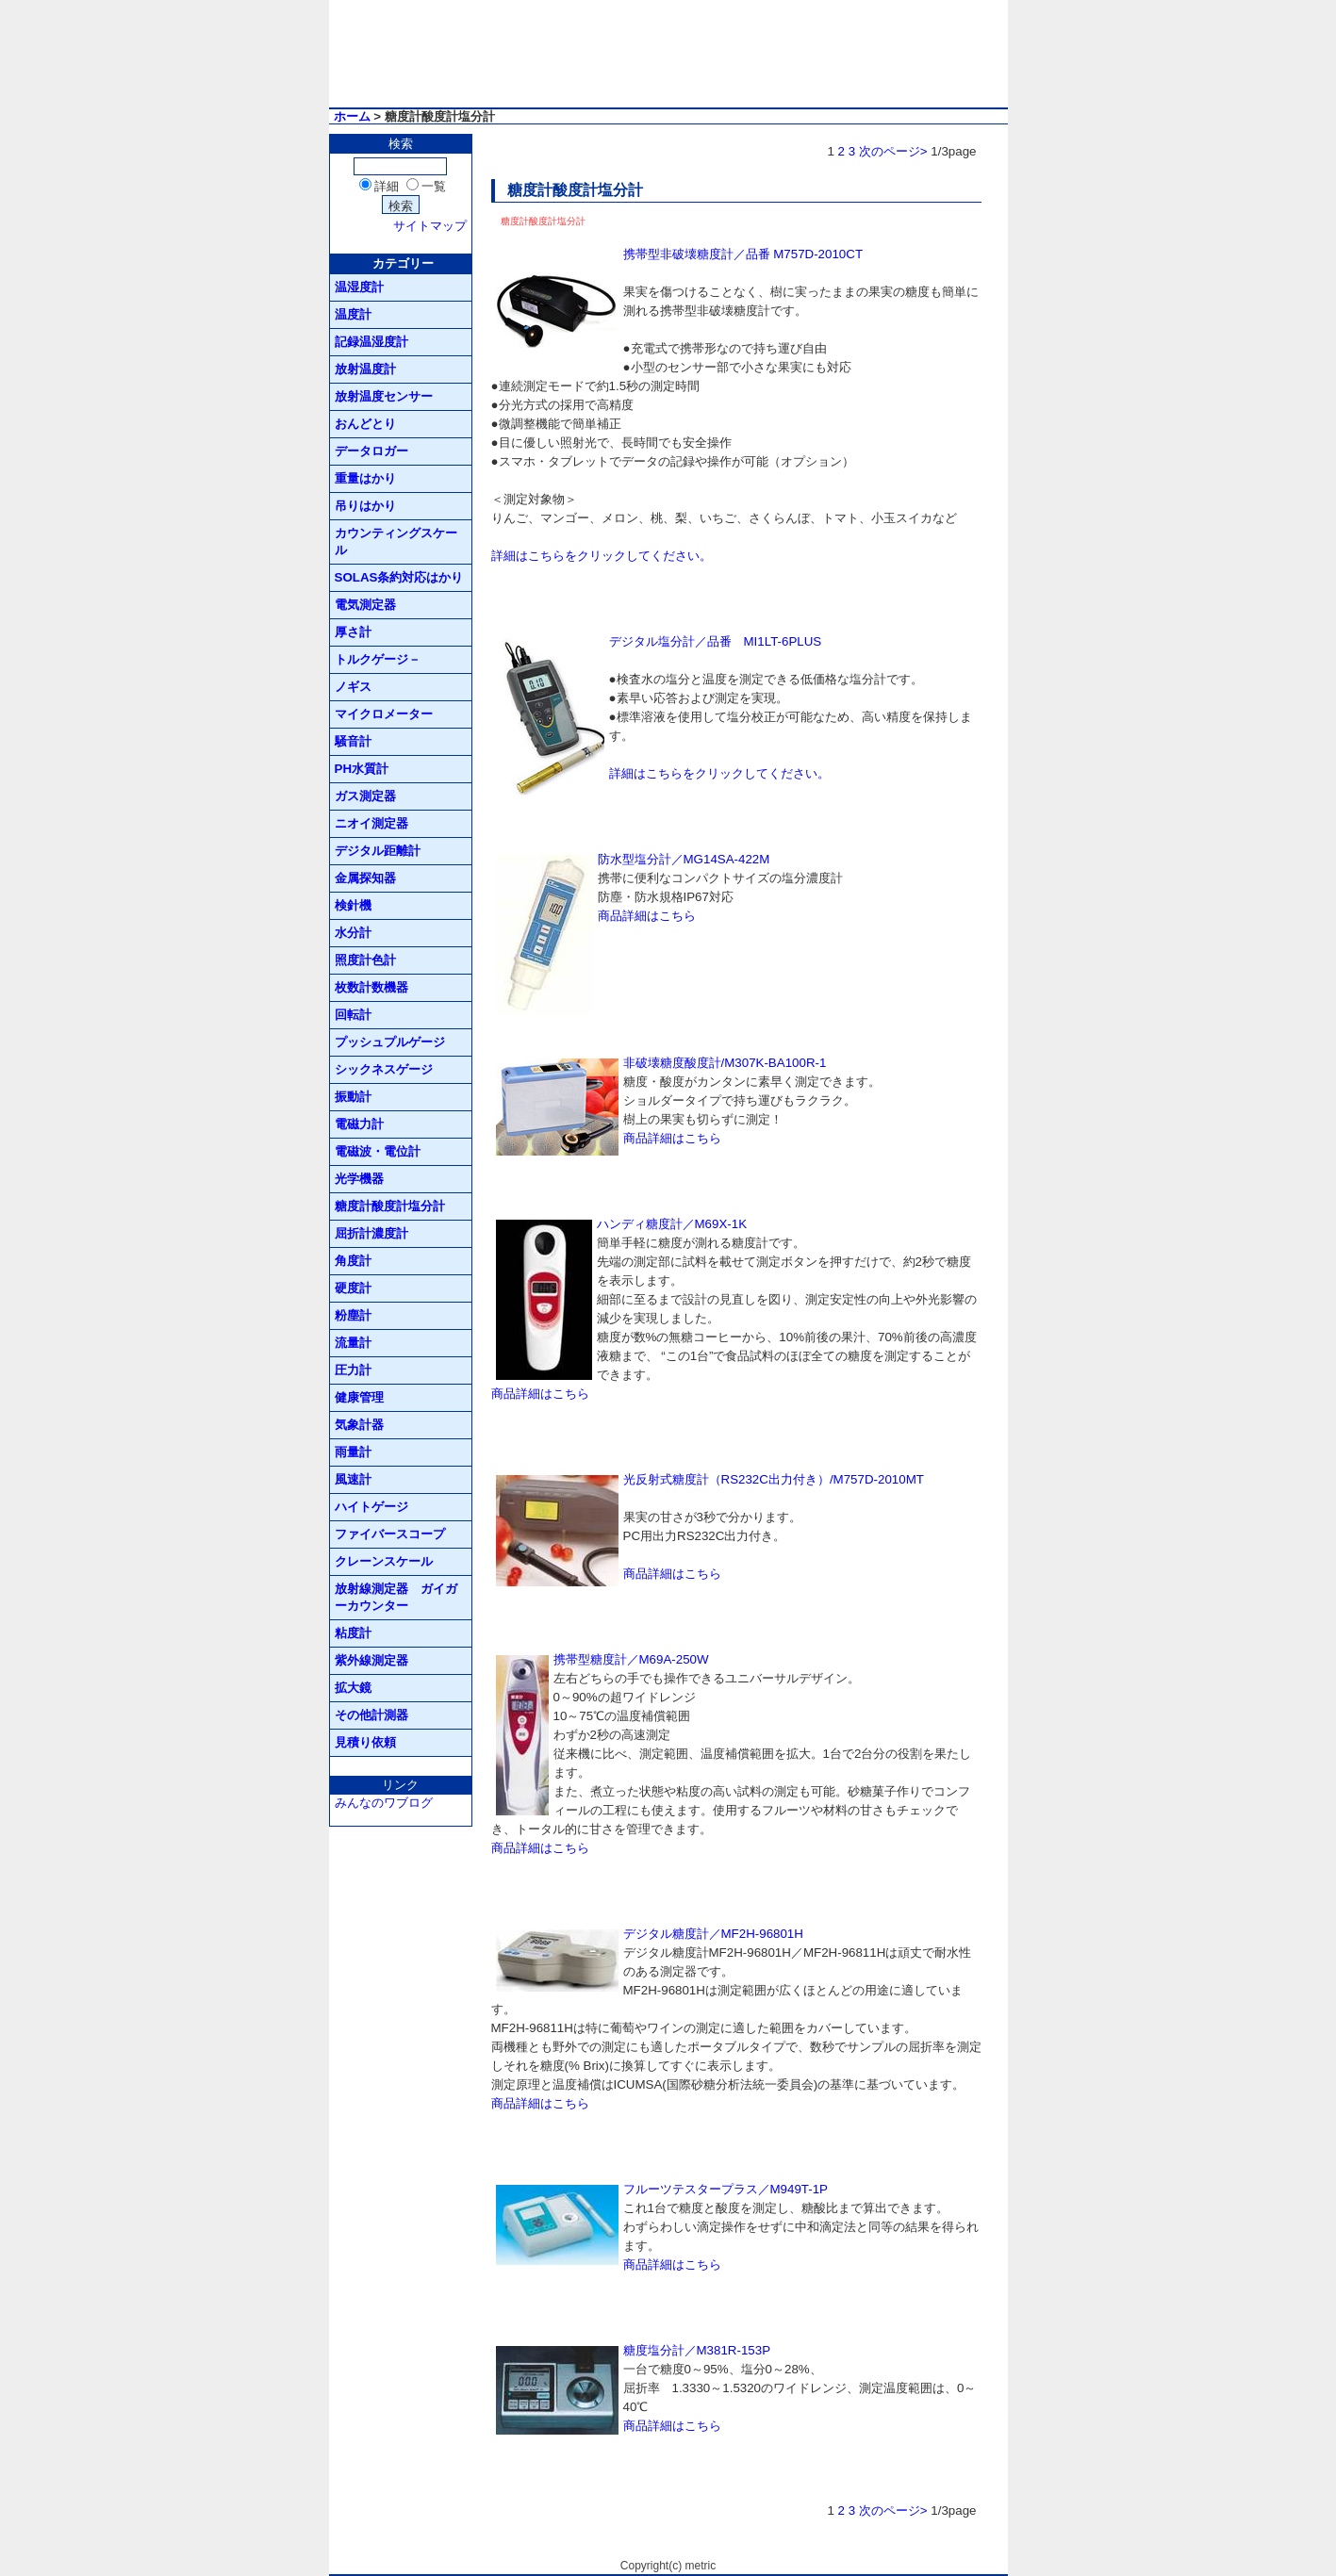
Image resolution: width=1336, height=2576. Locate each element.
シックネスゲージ (384, 1069)
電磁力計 (359, 1124)
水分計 (353, 933)
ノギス (353, 687)
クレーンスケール (384, 1561)
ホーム (352, 116)
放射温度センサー (384, 396)
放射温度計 (365, 369)
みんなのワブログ (384, 1803)
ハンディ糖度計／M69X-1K (672, 1224)
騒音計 (353, 741)
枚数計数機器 (371, 987)
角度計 (353, 1261)
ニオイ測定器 (371, 823)
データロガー (371, 451)
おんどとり (365, 424)
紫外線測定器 (371, 1660)
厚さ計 (353, 632)
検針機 (353, 905)
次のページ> (893, 151)
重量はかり (365, 478)
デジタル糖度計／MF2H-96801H (713, 1934)
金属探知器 (365, 878)
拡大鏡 (353, 1688)
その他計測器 (371, 1715)
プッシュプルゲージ (390, 1042)
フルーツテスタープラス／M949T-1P (726, 2189)
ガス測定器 (365, 796)
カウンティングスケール (396, 541)
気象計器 (359, 1425)
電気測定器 (365, 605)
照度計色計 (365, 960)
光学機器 (359, 1179)
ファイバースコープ (390, 1534)
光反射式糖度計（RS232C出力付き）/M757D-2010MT (773, 1479)
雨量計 (353, 1452)
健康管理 (359, 1397)
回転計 (353, 1015)
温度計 (353, 314)
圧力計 (353, 1370)
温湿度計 (359, 287)
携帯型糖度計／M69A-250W (631, 1659)
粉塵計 (353, 1315)
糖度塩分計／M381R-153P (697, 2350)
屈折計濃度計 (371, 1233)
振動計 (353, 1097)
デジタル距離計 (378, 851)
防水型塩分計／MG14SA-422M (684, 859)
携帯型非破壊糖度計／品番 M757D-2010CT (743, 254)
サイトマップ (430, 226)
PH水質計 (362, 769)
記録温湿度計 (371, 342)
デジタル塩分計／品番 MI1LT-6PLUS (715, 641)
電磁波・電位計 (378, 1151)
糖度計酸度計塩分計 (390, 1206)
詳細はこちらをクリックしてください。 (601, 556)
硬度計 (353, 1288)
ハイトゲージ (371, 1507)
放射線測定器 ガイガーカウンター (396, 1597)
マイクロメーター (384, 714)
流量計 (353, 1343)
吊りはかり (365, 506)
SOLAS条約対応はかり (399, 577)
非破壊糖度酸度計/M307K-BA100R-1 (725, 1063)
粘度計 (353, 1633)
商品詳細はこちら (647, 916)
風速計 (353, 1479)
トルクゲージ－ (378, 659)
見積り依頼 (365, 1742)
